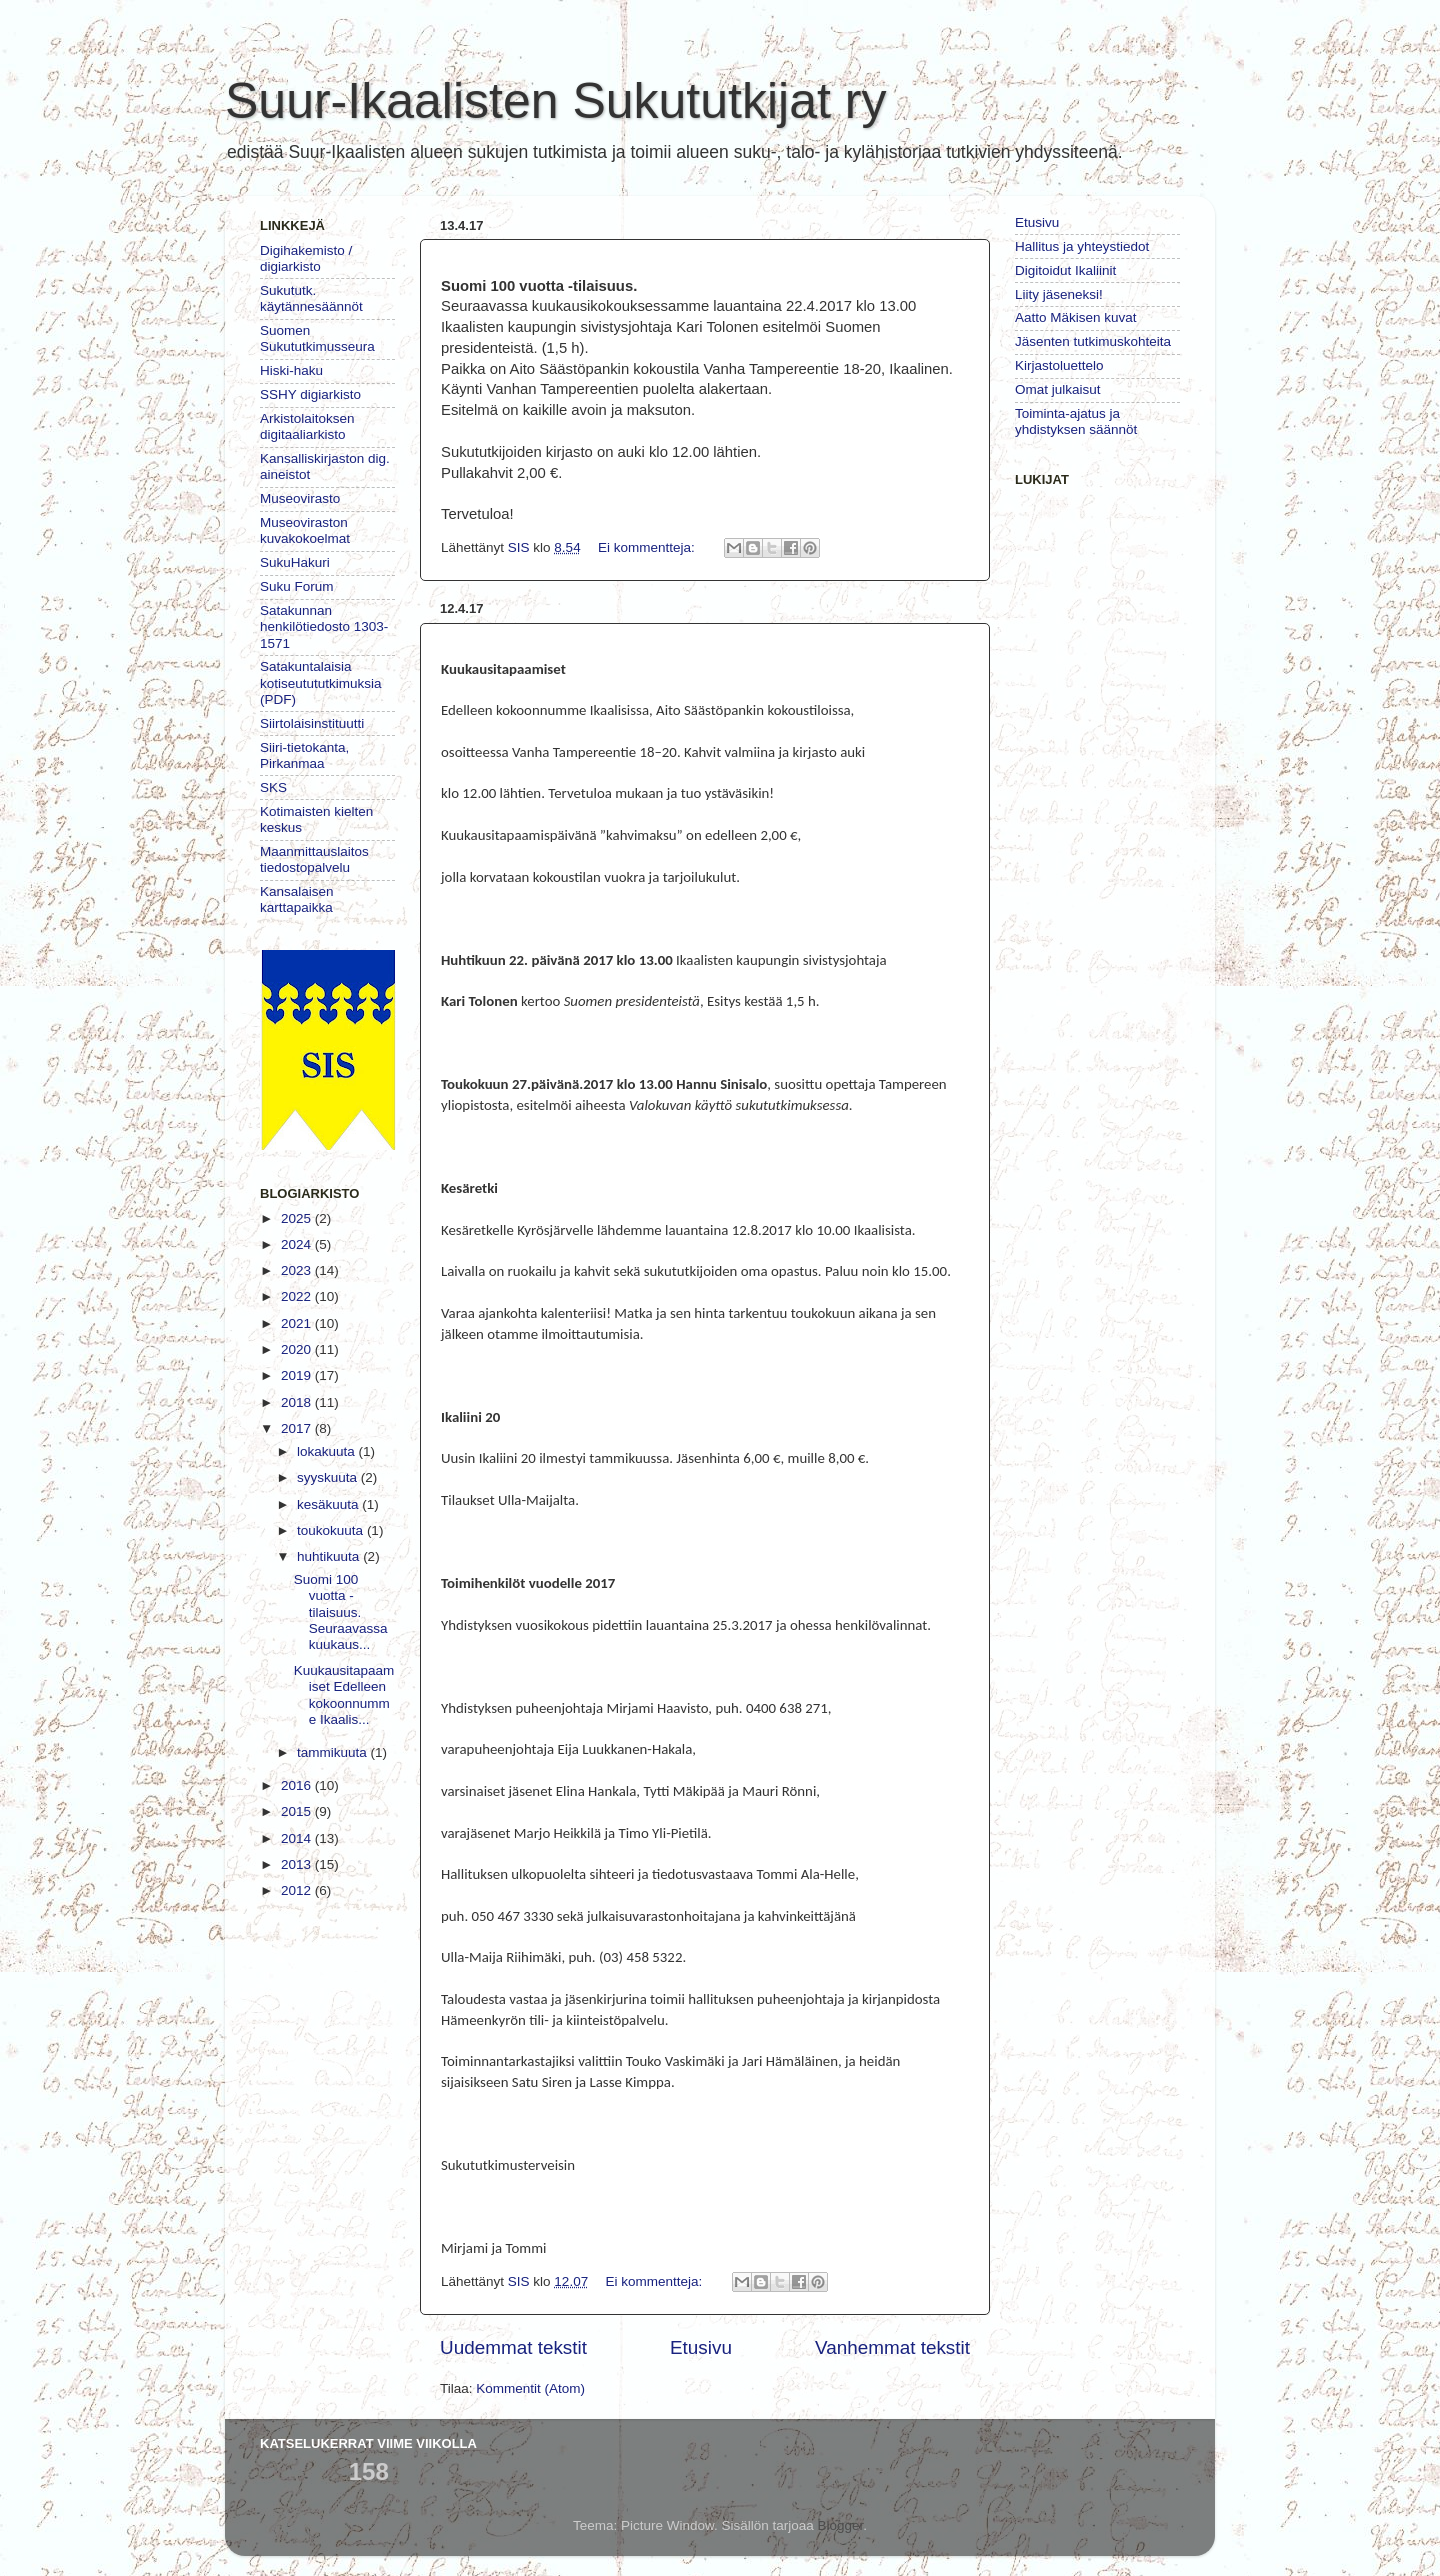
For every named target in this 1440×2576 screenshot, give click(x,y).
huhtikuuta (330, 1556)
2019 (298, 1375)
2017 (298, 1428)
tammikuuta (334, 1752)
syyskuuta (329, 1477)
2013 (298, 1864)
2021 (298, 1323)
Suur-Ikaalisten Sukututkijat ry (555, 101)
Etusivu (701, 2347)
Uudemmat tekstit (513, 2347)
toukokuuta (332, 1530)
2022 (298, 1296)
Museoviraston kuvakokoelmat (305, 530)
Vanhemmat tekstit (892, 2347)
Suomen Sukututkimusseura (317, 338)
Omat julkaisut (1058, 389)
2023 (298, 1270)
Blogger (841, 2525)
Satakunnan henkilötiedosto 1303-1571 (324, 626)
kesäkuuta (329, 1504)
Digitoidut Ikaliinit (1065, 270)
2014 (298, 1838)
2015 (298, 1811)
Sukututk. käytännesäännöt (311, 298)
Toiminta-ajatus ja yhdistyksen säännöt (1076, 421)
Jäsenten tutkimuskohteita (1093, 341)
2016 (298, 1785)
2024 (298, 1244)
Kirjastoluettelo (1059, 365)
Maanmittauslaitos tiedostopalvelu (314, 859)
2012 (298, 1890)
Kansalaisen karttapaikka (297, 899)
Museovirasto (300, 498)
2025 (298, 1218)
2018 (298, 1402)
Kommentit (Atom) (530, 2388)
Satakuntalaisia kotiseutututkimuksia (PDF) (321, 682)
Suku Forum (297, 586)
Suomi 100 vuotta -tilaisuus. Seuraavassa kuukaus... (341, 1612)
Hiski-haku (291, 370)
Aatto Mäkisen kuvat (1076, 317)
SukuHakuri (295, 562)
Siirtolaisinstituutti (312, 723)
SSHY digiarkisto (310, 394)
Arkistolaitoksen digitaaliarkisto (307, 426)
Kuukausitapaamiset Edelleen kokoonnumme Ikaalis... (344, 1695)
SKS (273, 787)
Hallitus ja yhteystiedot (1082, 246)
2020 (298, 1349)
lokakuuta (328, 1451)
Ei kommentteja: (648, 547)
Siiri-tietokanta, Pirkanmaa (304, 755)
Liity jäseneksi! (1059, 294)
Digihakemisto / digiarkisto (306, 258)
